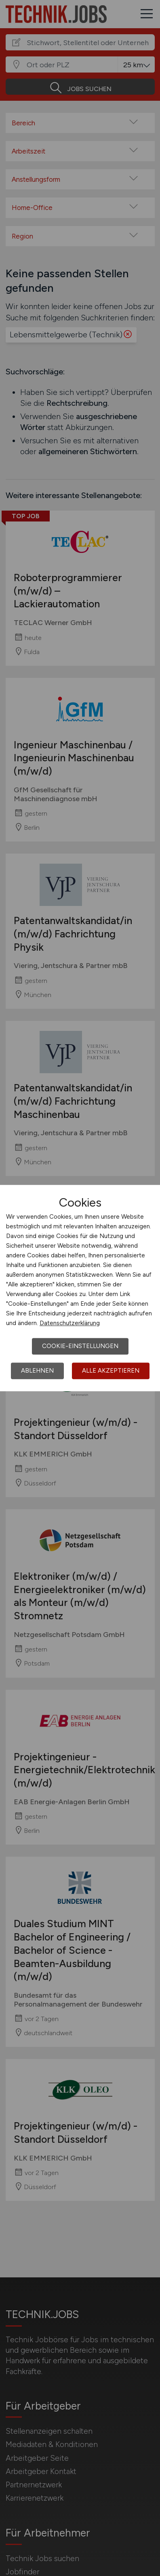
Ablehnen (37, 1370)
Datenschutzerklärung (70, 1323)
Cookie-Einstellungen (80, 1346)
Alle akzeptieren (110, 1370)
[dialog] (80, 1288)
